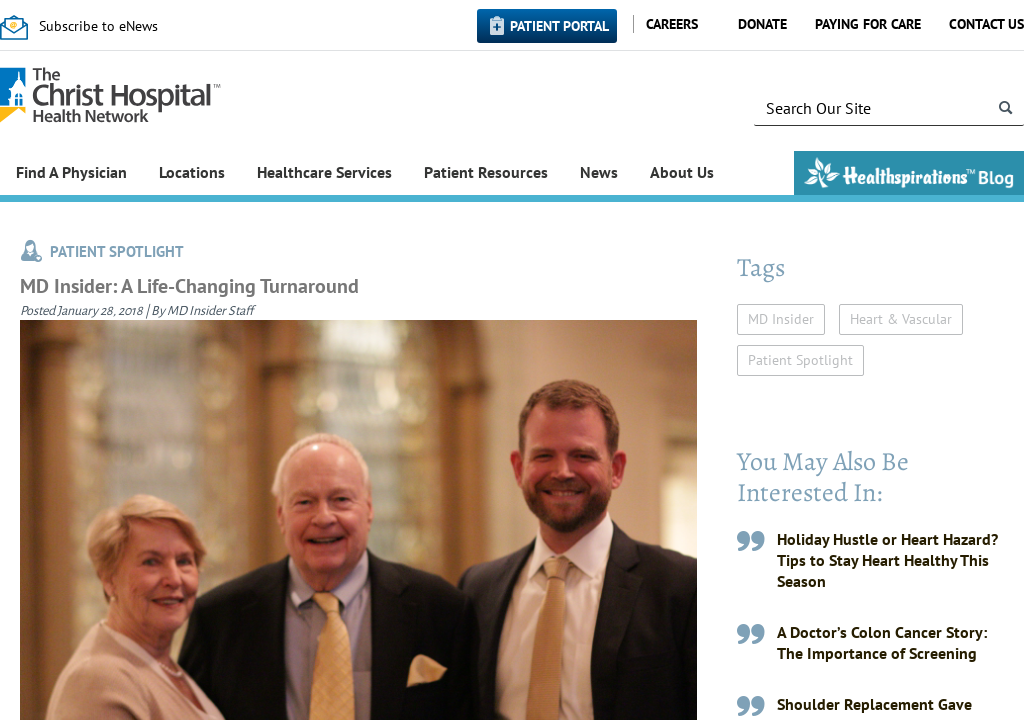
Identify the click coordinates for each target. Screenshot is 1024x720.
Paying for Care (868, 24)
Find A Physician (71, 172)
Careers (672, 24)
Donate (762, 24)
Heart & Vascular (901, 319)
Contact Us (986, 24)
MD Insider (781, 319)
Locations (192, 172)
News (599, 172)
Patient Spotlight (800, 360)
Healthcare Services (324, 172)
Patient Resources (486, 172)
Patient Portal (559, 26)
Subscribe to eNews (98, 26)
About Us (682, 172)
